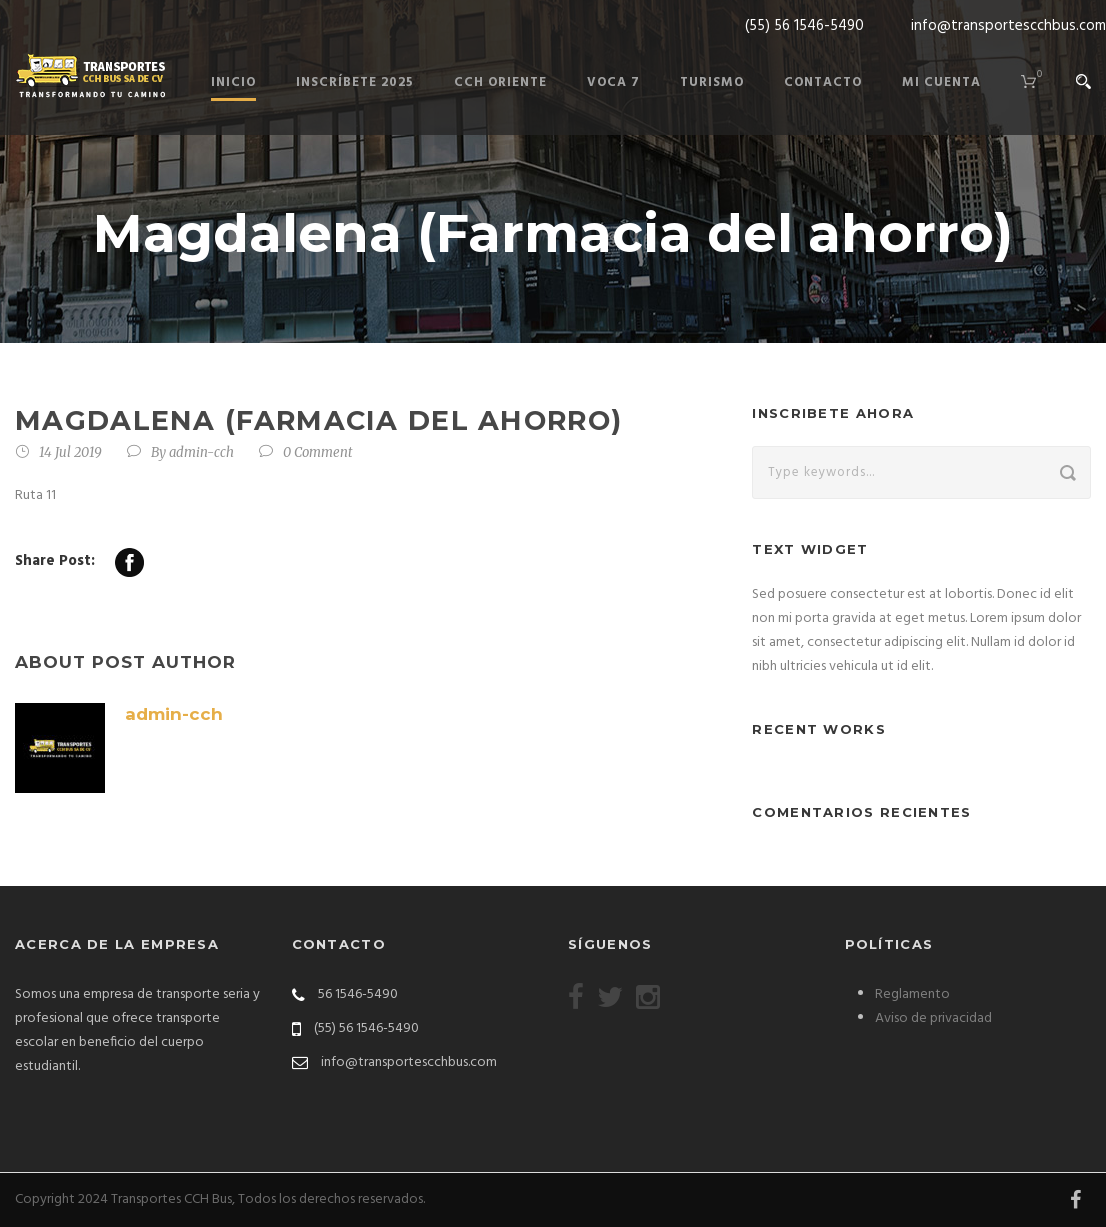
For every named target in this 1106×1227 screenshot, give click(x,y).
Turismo (712, 82)
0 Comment (318, 452)
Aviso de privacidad (933, 1018)
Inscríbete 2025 (355, 82)
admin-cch (201, 452)
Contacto (823, 82)
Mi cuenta (941, 82)
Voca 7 (613, 82)
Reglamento (912, 994)
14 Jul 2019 (70, 452)
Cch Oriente (500, 82)
